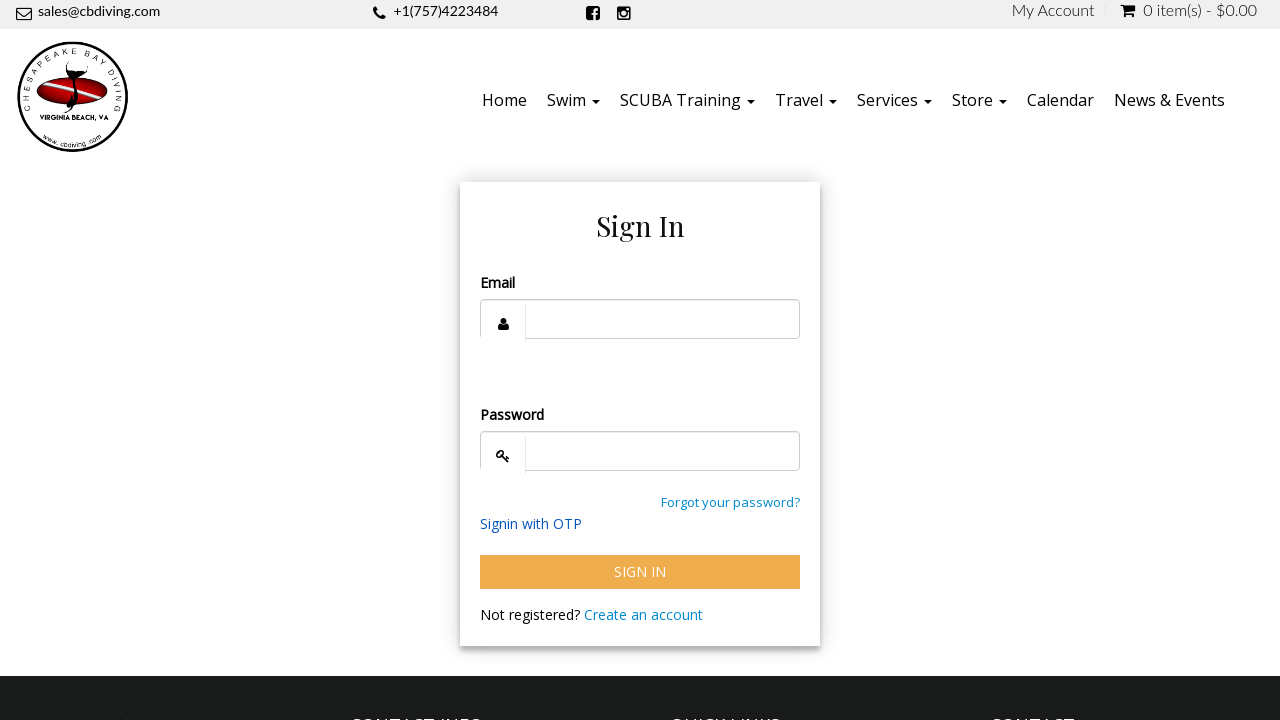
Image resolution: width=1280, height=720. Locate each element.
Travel (806, 100)
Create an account (643, 614)
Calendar (1060, 100)
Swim (573, 100)
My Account (1053, 10)
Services (894, 100)
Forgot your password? (730, 502)
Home (504, 100)
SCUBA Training (687, 100)
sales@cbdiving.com (99, 10)
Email (497, 282)
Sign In (640, 571)
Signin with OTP (531, 523)
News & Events (1169, 100)
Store (979, 100)
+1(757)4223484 (446, 10)
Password (512, 414)
